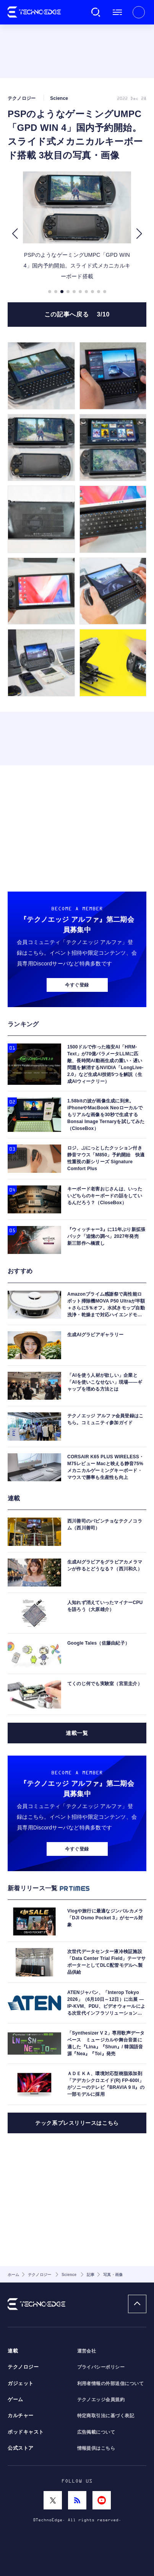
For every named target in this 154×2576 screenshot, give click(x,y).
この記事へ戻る (77, 314)
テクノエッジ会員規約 (101, 2399)
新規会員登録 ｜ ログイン (139, 12)
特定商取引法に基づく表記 (106, 2415)
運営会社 (86, 2351)
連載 (13, 2351)
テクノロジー (23, 2367)
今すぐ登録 (77, 985)
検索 (96, 12)
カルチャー (21, 2415)
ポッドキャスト (26, 2432)
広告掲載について (96, 2432)
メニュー (117, 12)
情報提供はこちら (96, 2448)
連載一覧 (77, 1733)
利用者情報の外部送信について (110, 2383)
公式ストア (21, 2448)
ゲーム (15, 2399)
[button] (14, 233)
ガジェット (21, 2383)
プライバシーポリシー (101, 2367)
